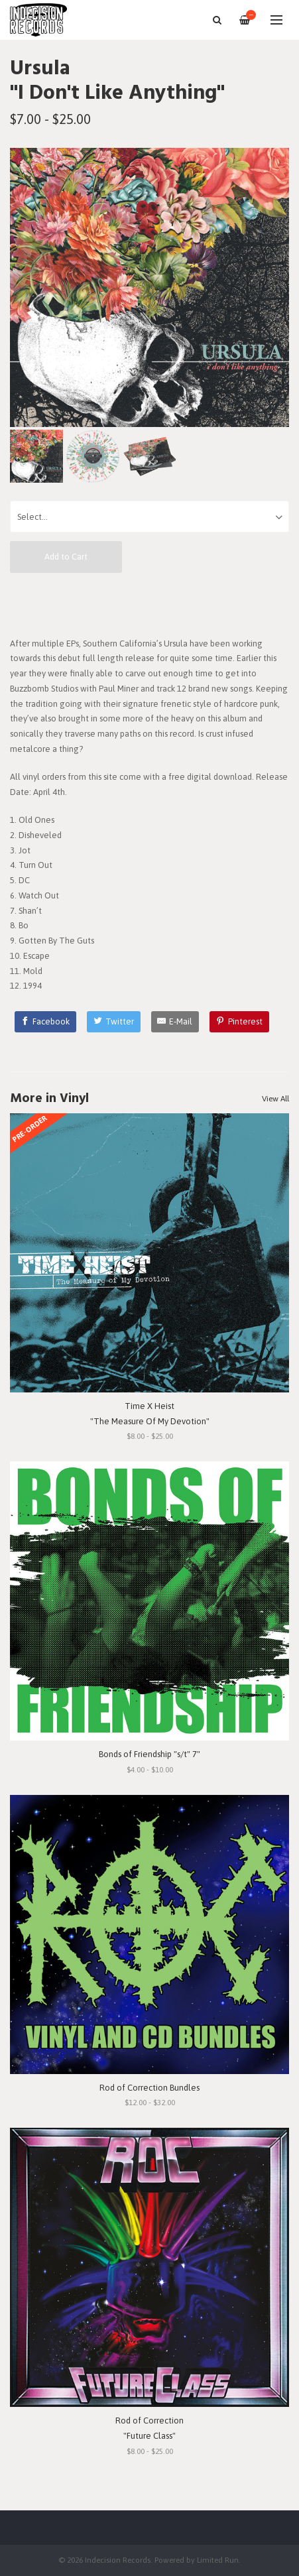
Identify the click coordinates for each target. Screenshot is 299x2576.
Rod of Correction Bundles (149, 2088)
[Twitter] (114, 1021)
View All (275, 1098)
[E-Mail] (175, 1021)
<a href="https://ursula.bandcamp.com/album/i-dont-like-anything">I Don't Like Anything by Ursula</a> (149, 604)
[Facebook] (46, 1021)
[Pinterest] (239, 1021)
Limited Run (218, 2559)
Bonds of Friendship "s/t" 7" (149, 1754)
